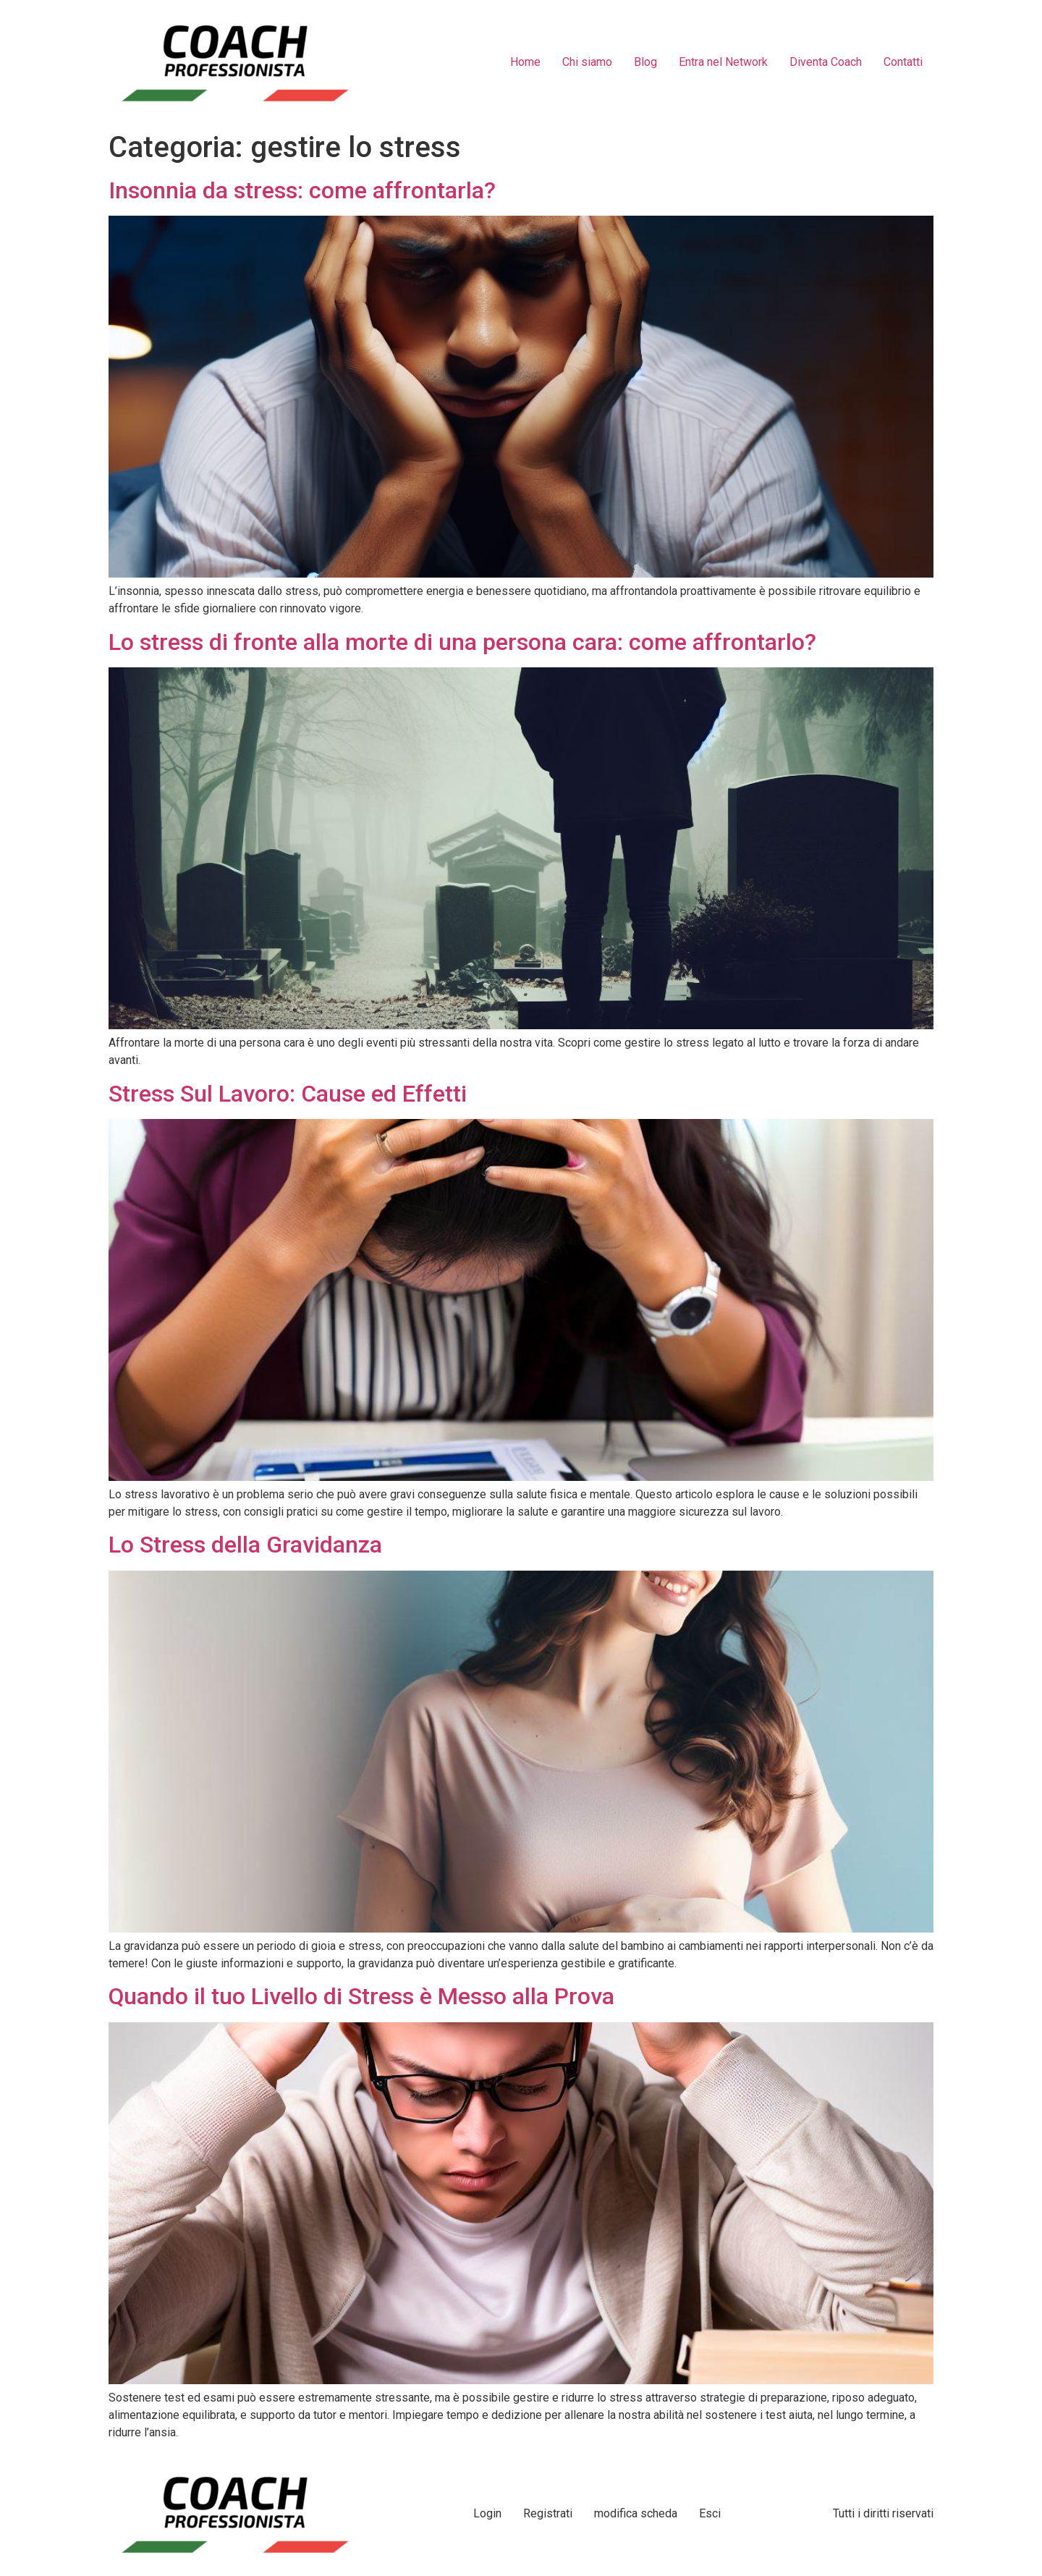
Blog (645, 62)
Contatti (903, 62)
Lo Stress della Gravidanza (245, 1544)
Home (525, 62)
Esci (710, 2513)
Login (487, 2513)
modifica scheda (635, 2513)
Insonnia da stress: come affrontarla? (302, 190)
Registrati (547, 2513)
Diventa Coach (825, 62)
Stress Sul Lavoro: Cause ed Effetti (288, 1093)
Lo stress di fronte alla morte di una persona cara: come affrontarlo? (462, 642)
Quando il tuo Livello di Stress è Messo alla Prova (361, 1996)
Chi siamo (587, 62)
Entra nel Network (723, 62)
